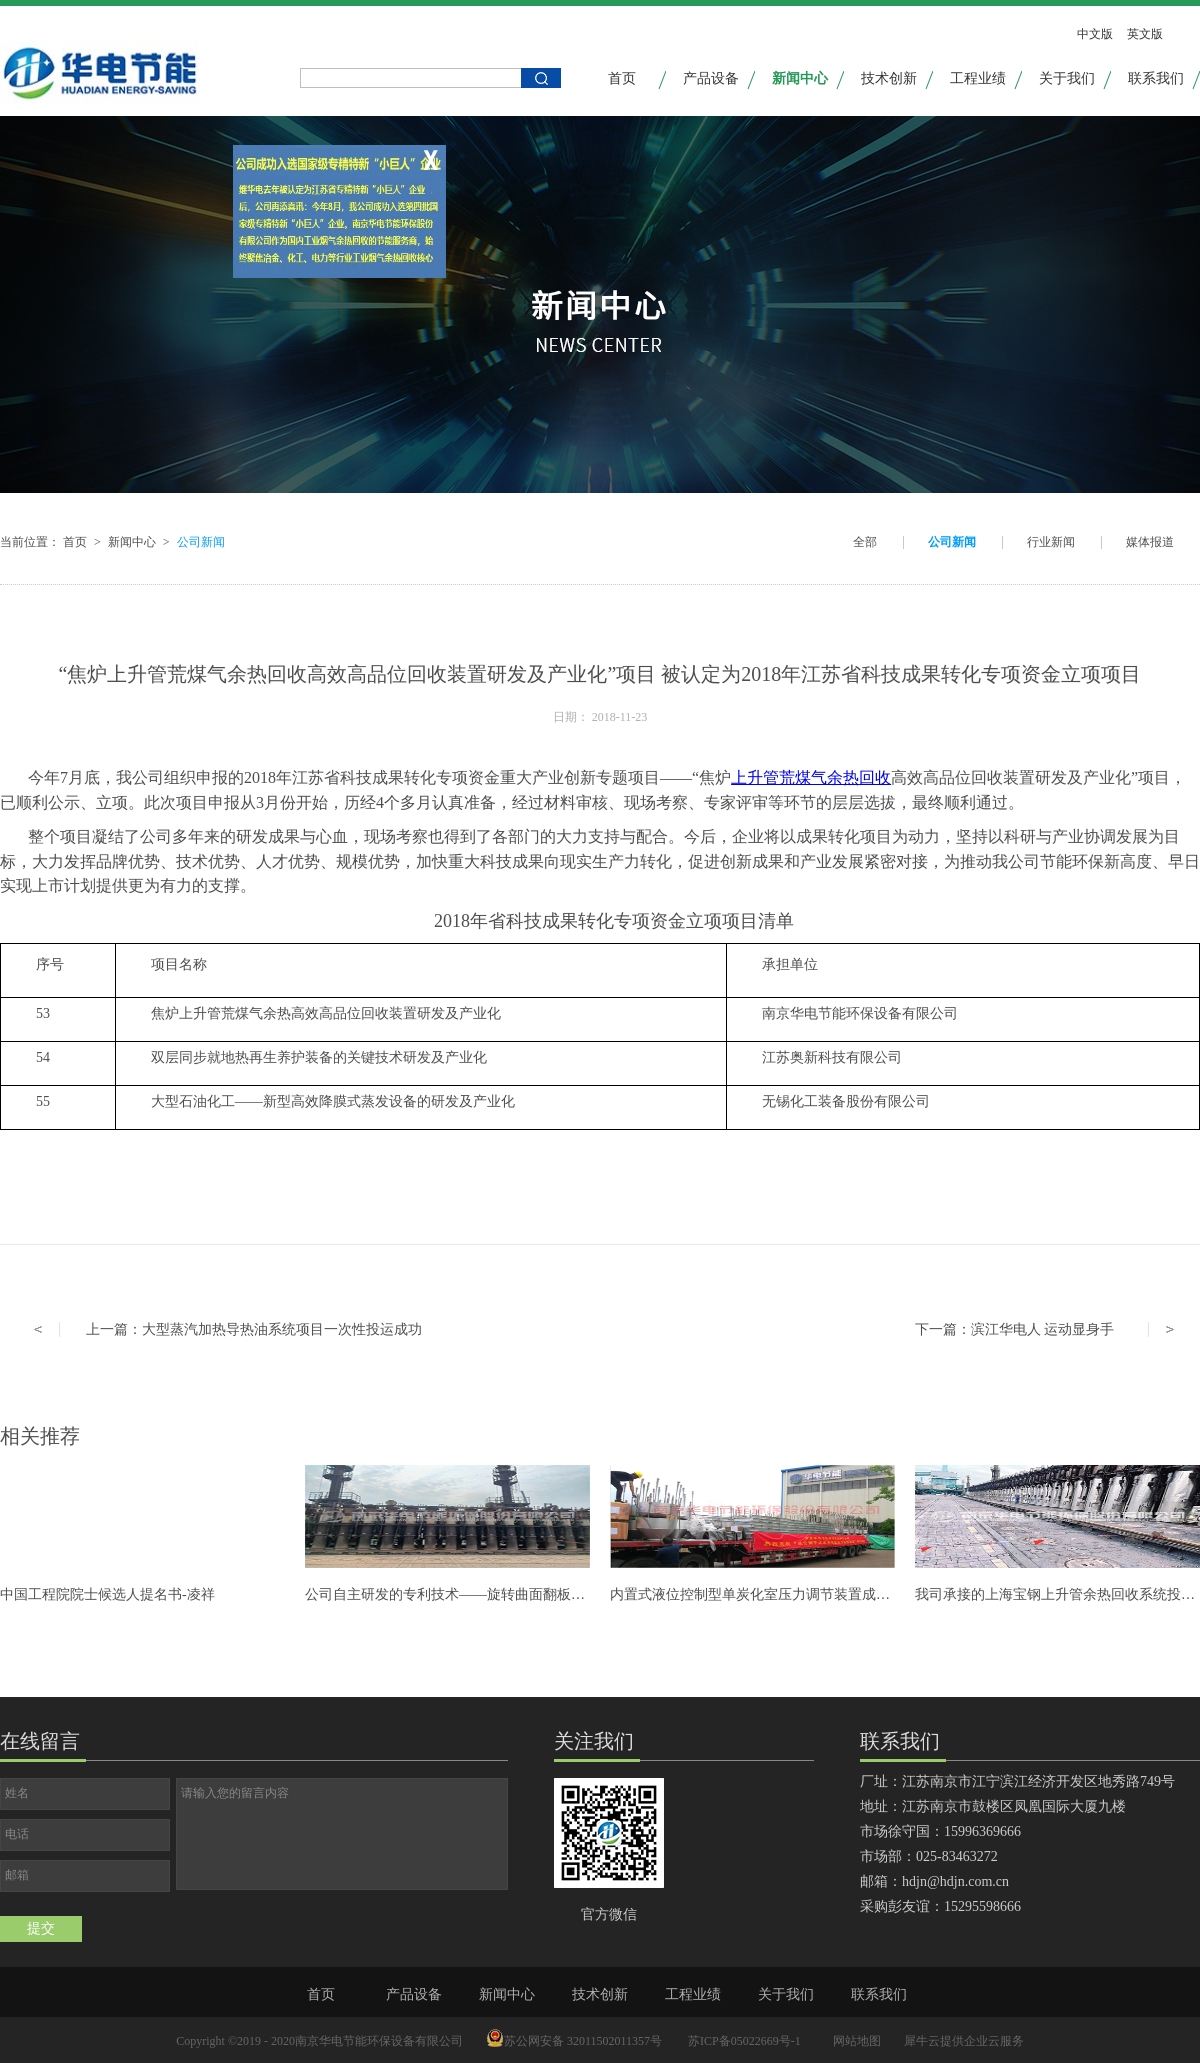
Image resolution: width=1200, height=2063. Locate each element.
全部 (865, 542)
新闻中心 (132, 542)
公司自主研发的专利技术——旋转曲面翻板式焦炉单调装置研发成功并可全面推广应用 (571, 1594)
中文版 (1095, 34)
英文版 (1145, 34)
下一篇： (1015, 1329)
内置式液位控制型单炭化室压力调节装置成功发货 (764, 1594)
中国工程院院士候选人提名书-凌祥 (107, 1594)
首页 (622, 78)
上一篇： (254, 1329)
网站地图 (854, 2041)
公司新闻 (201, 542)
